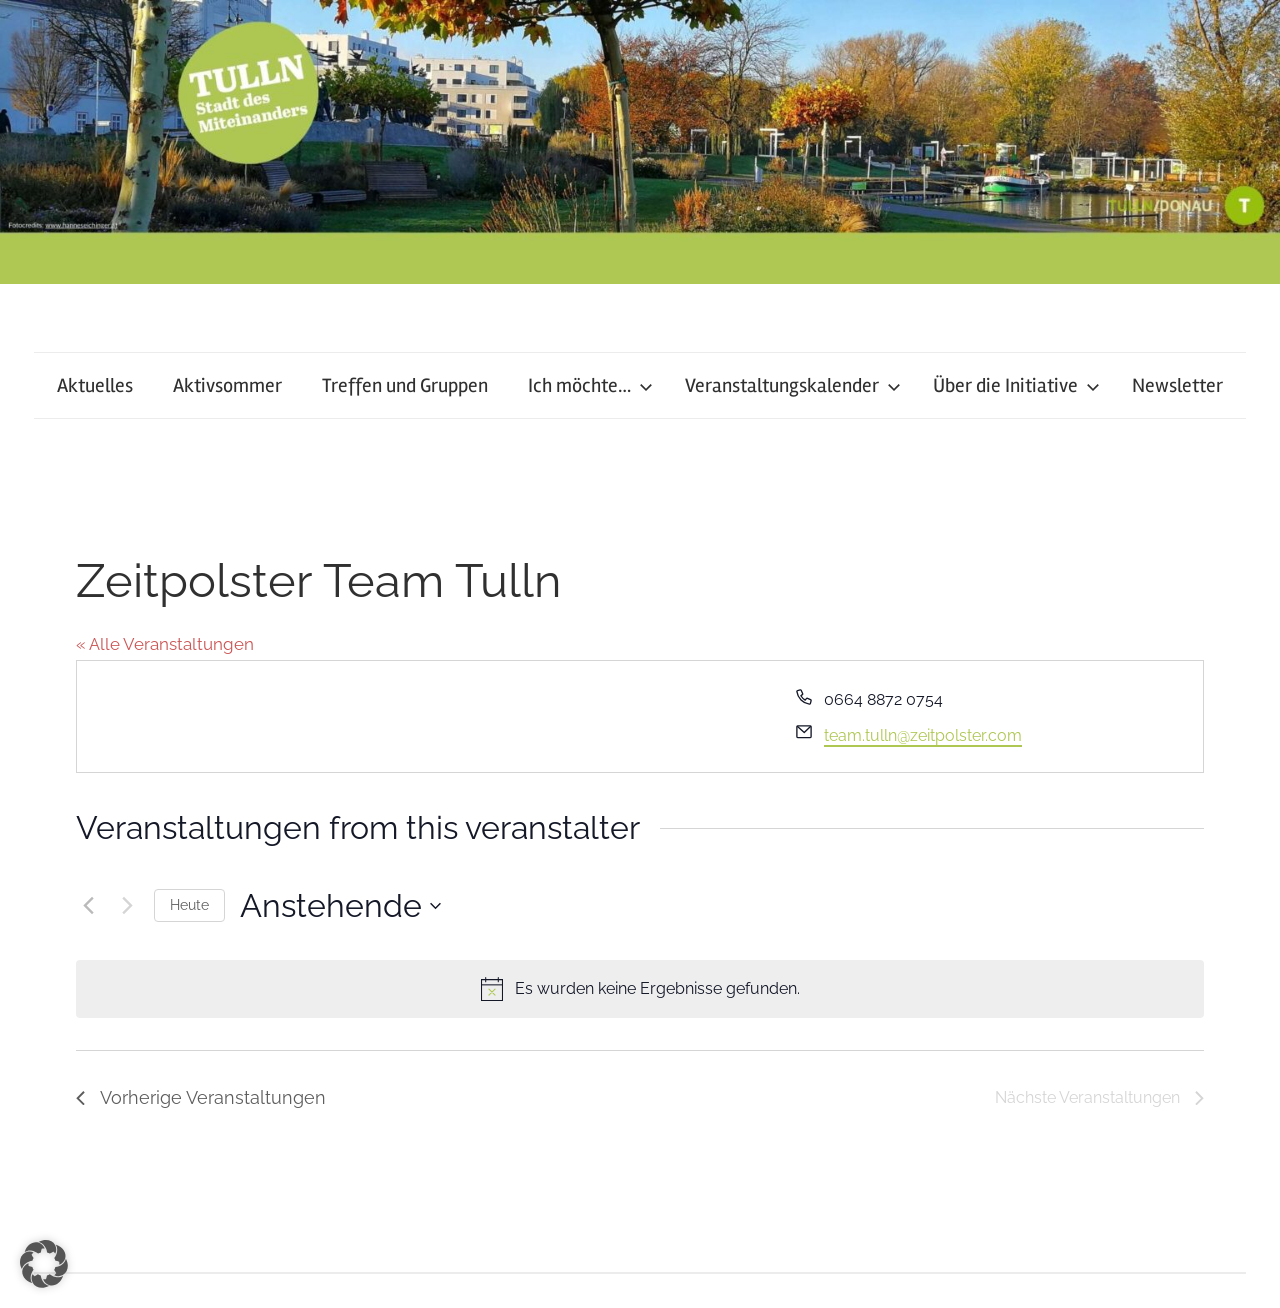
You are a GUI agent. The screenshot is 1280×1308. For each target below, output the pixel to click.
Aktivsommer (227, 385)
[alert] (640, 989)
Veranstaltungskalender (793, 385)
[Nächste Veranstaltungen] (127, 906)
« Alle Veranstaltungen (165, 644)
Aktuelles (95, 385)
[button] (44, 1264)
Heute (189, 905)
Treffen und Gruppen (405, 385)
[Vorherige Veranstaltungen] (88, 906)
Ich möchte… (590, 385)
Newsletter (1177, 385)
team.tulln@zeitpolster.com (923, 735)
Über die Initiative (1016, 385)
